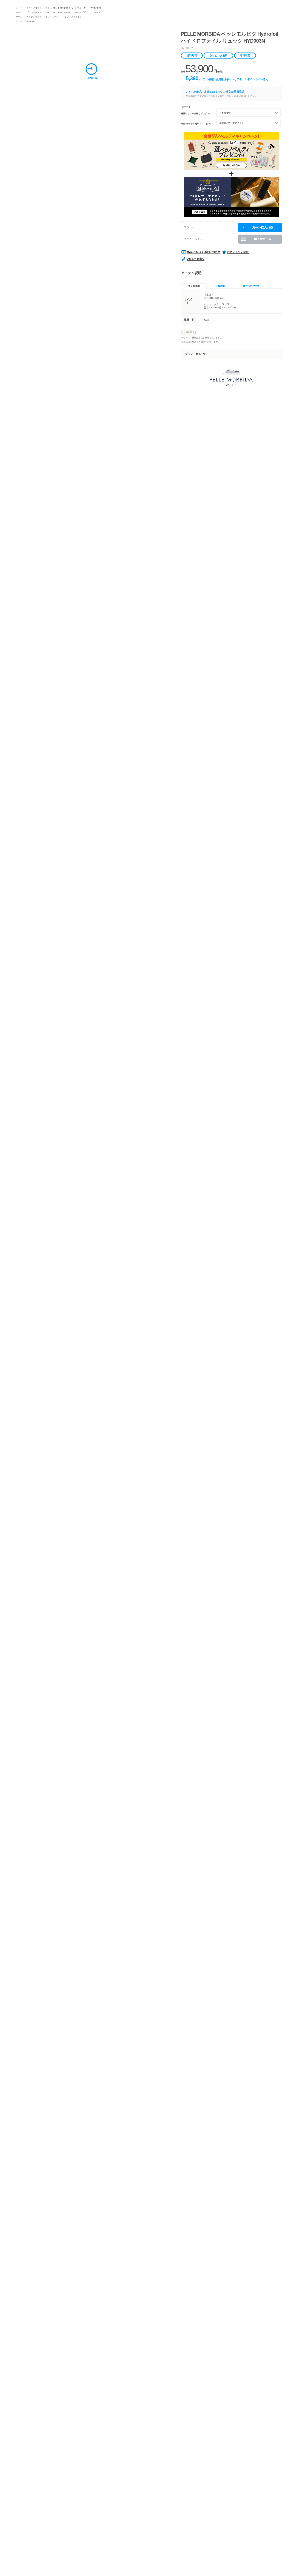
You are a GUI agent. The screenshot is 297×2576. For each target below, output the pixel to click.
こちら (239, 96)
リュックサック (97, 12)
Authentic (30, 21)
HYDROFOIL (96, 8)
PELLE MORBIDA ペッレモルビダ (69, 8)
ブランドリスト (34, 8)
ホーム (19, 8)
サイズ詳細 (194, 287)
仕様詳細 (220, 287)
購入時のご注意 (247, 287)
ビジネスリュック (73, 16)
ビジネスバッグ (52, 16)
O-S (47, 8)
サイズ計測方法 (193, 338)
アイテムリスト (34, 16)
